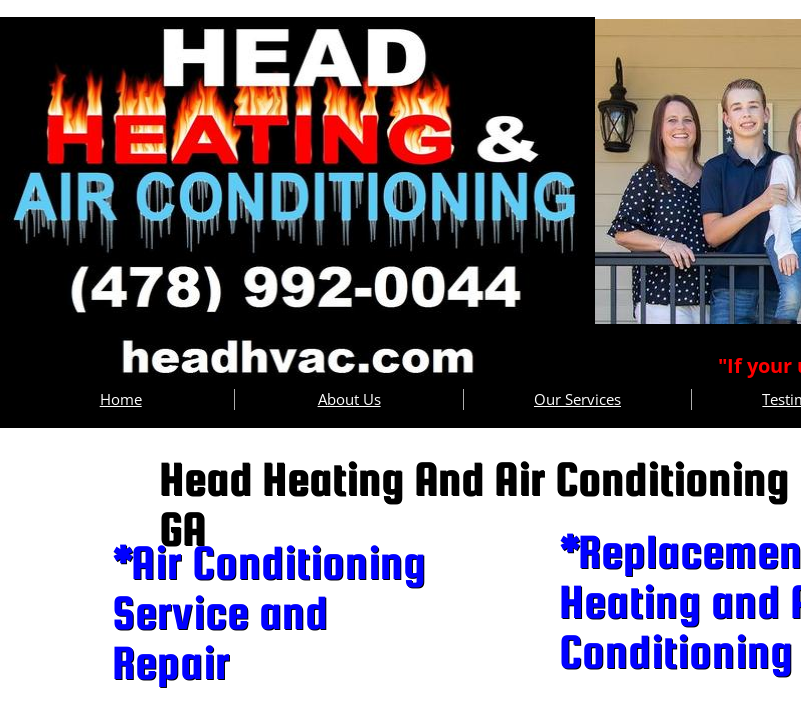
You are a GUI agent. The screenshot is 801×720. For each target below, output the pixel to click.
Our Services (577, 399)
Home (121, 399)
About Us (349, 399)
